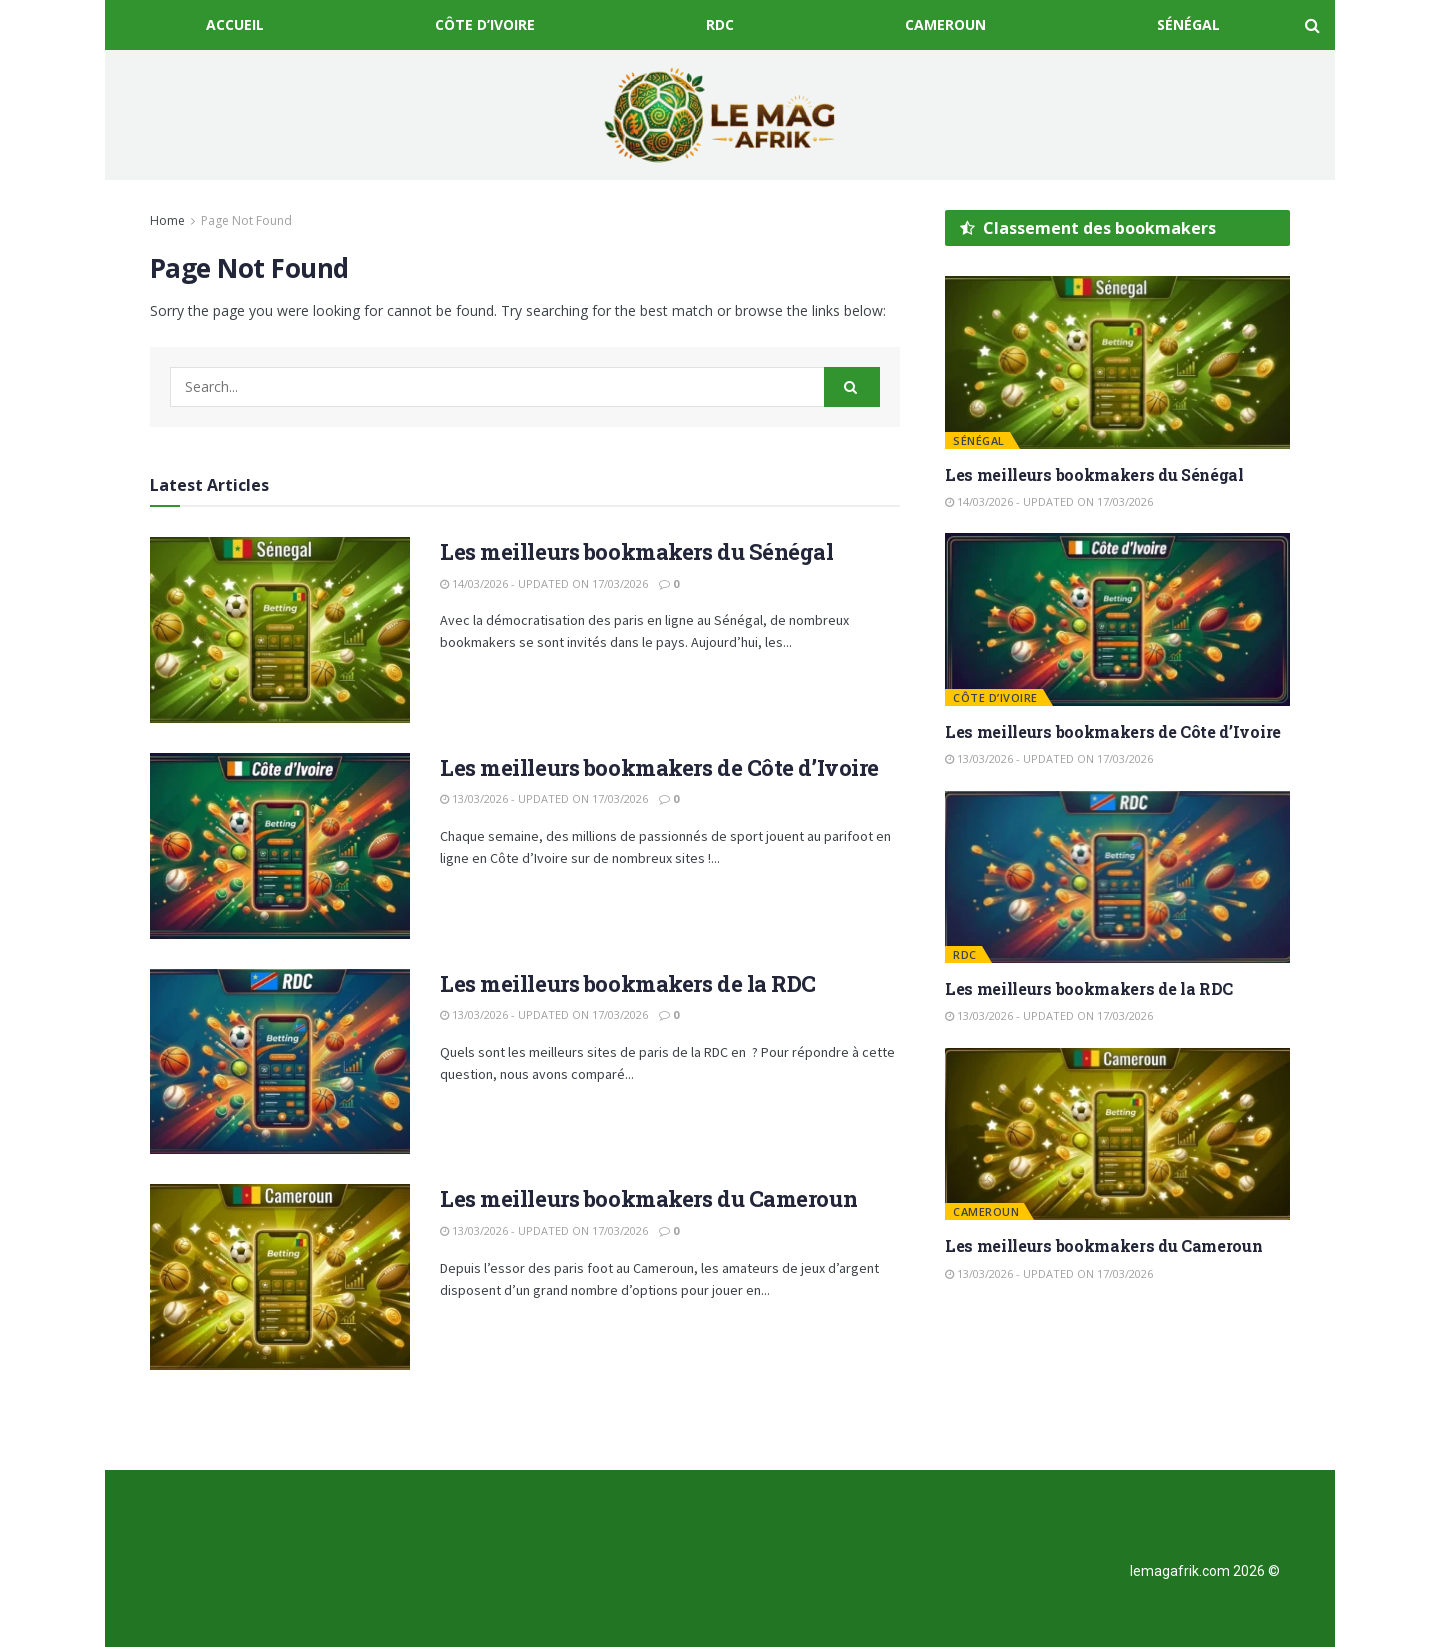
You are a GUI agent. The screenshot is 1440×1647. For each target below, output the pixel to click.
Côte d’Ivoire (485, 24)
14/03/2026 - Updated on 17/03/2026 (544, 583)
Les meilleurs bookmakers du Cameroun (648, 1198)
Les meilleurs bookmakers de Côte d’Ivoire (659, 767)
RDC (720, 24)
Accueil (235, 24)
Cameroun (945, 24)
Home (167, 220)
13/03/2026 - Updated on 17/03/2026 (544, 798)
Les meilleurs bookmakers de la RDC (628, 983)
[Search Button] (852, 387)
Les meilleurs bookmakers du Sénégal (637, 551)
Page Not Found (246, 220)
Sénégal (1188, 24)
